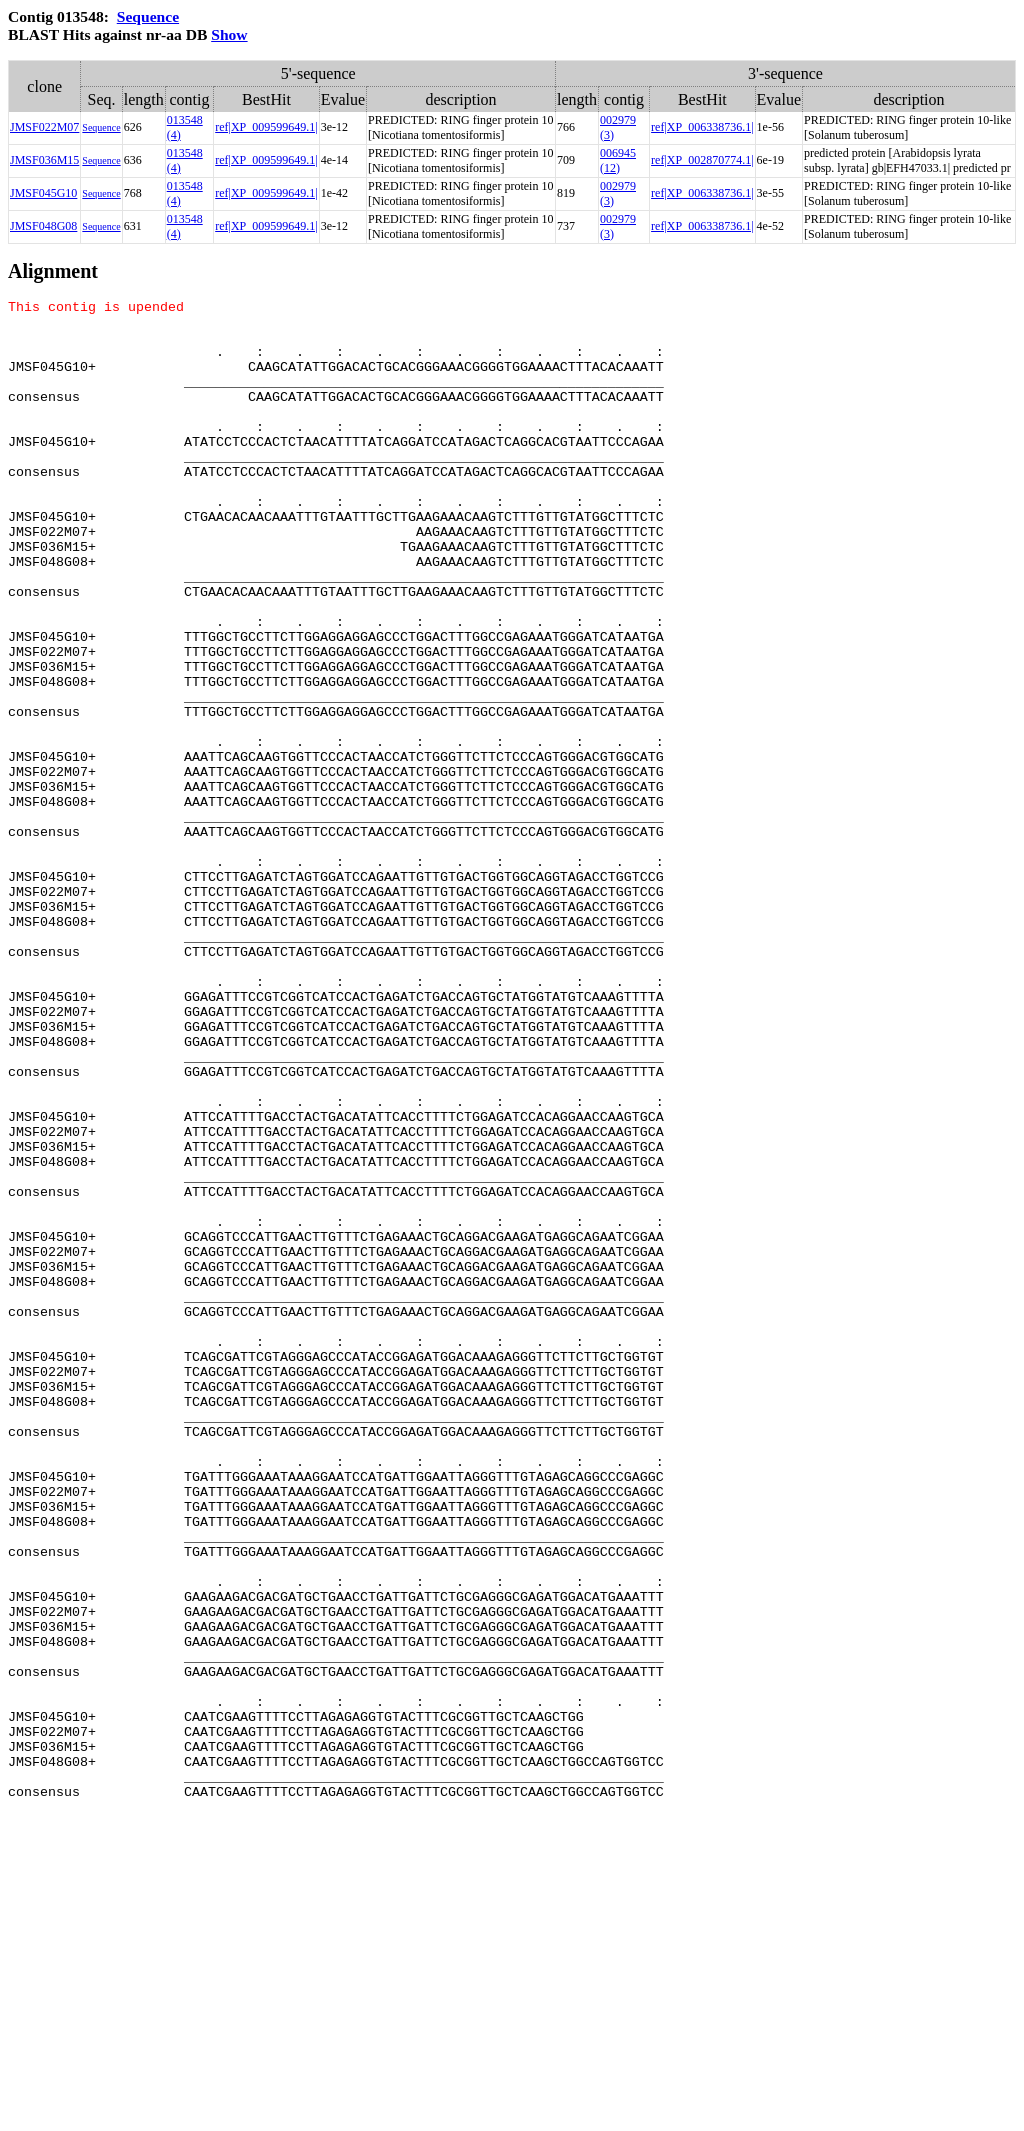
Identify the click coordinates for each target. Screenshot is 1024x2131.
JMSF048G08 (43, 226)
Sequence (148, 16)
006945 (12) (618, 160)
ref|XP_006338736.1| (702, 127)
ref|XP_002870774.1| (702, 160)
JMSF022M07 (44, 127)
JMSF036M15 (44, 160)
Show (229, 34)
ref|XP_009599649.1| (266, 127)
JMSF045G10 (43, 193)
